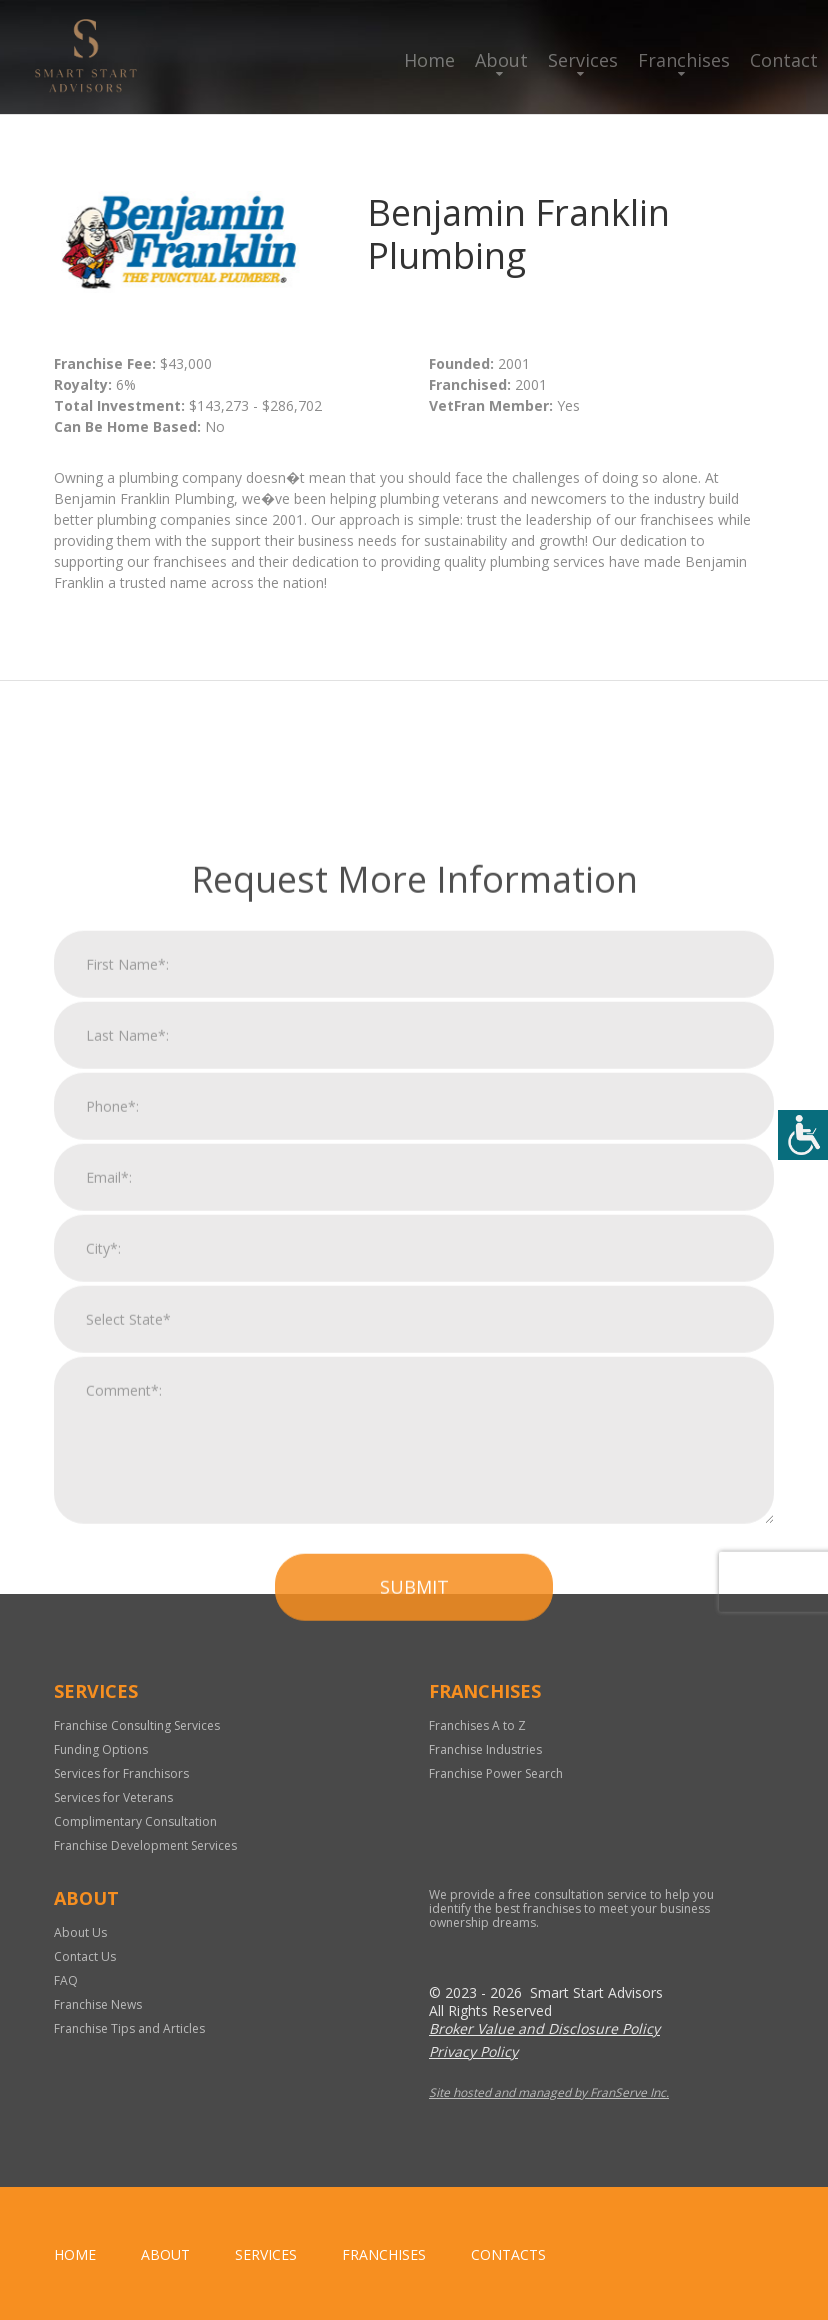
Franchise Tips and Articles (129, 2028)
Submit (414, 1935)
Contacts (508, 2254)
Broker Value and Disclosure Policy (544, 2028)
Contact (784, 60)
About (501, 60)
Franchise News (98, 2004)
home (75, 2254)
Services (583, 60)
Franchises (684, 60)
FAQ (66, 1980)
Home (429, 60)
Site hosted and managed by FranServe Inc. (549, 2092)
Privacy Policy (473, 2051)
